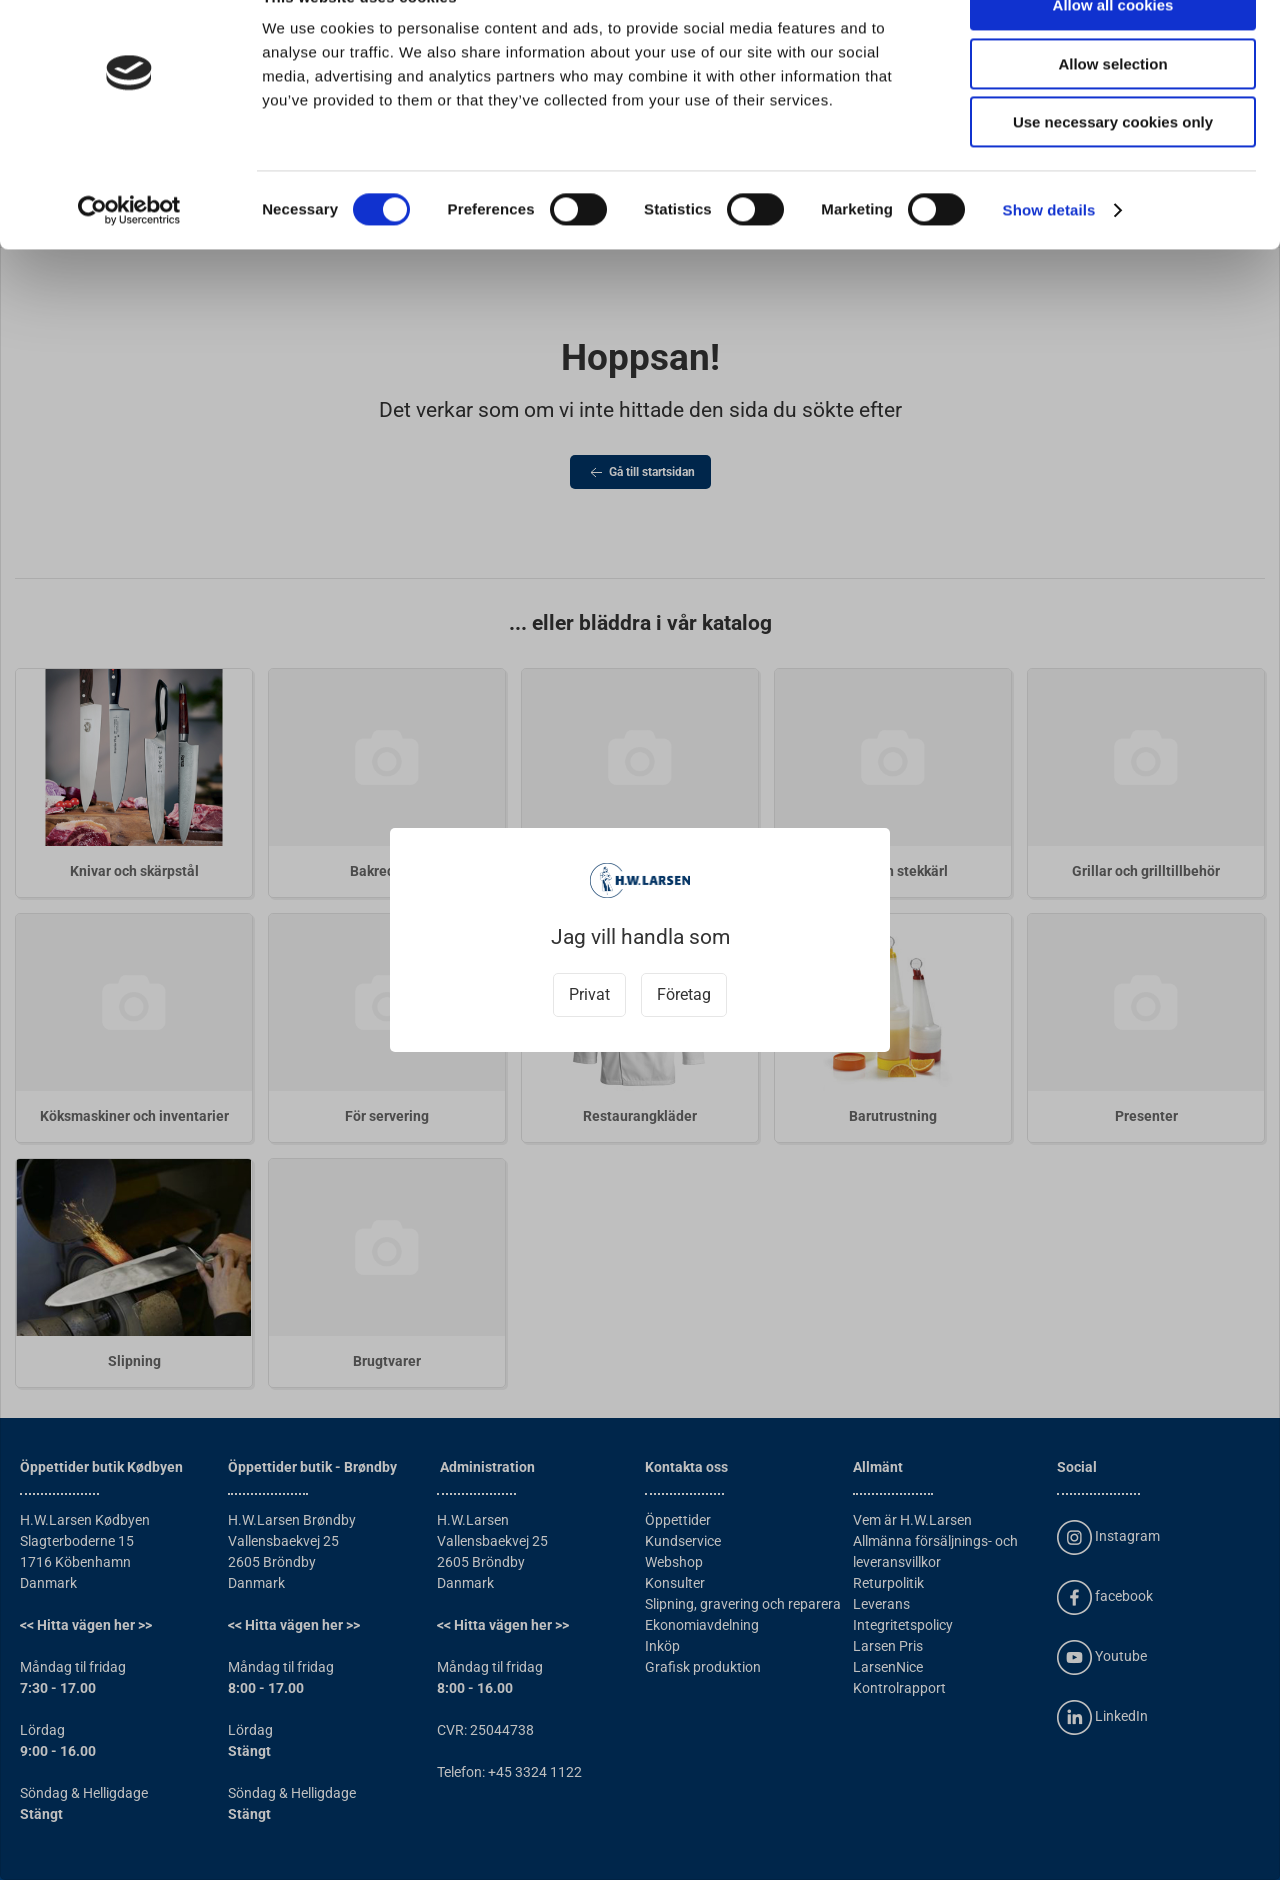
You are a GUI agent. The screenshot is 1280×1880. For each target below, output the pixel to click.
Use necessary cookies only (1113, 166)
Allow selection (1112, 108)
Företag (684, 994)
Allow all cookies (1113, 49)
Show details (1049, 254)
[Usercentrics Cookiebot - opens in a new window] (129, 255)
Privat (589, 994)
